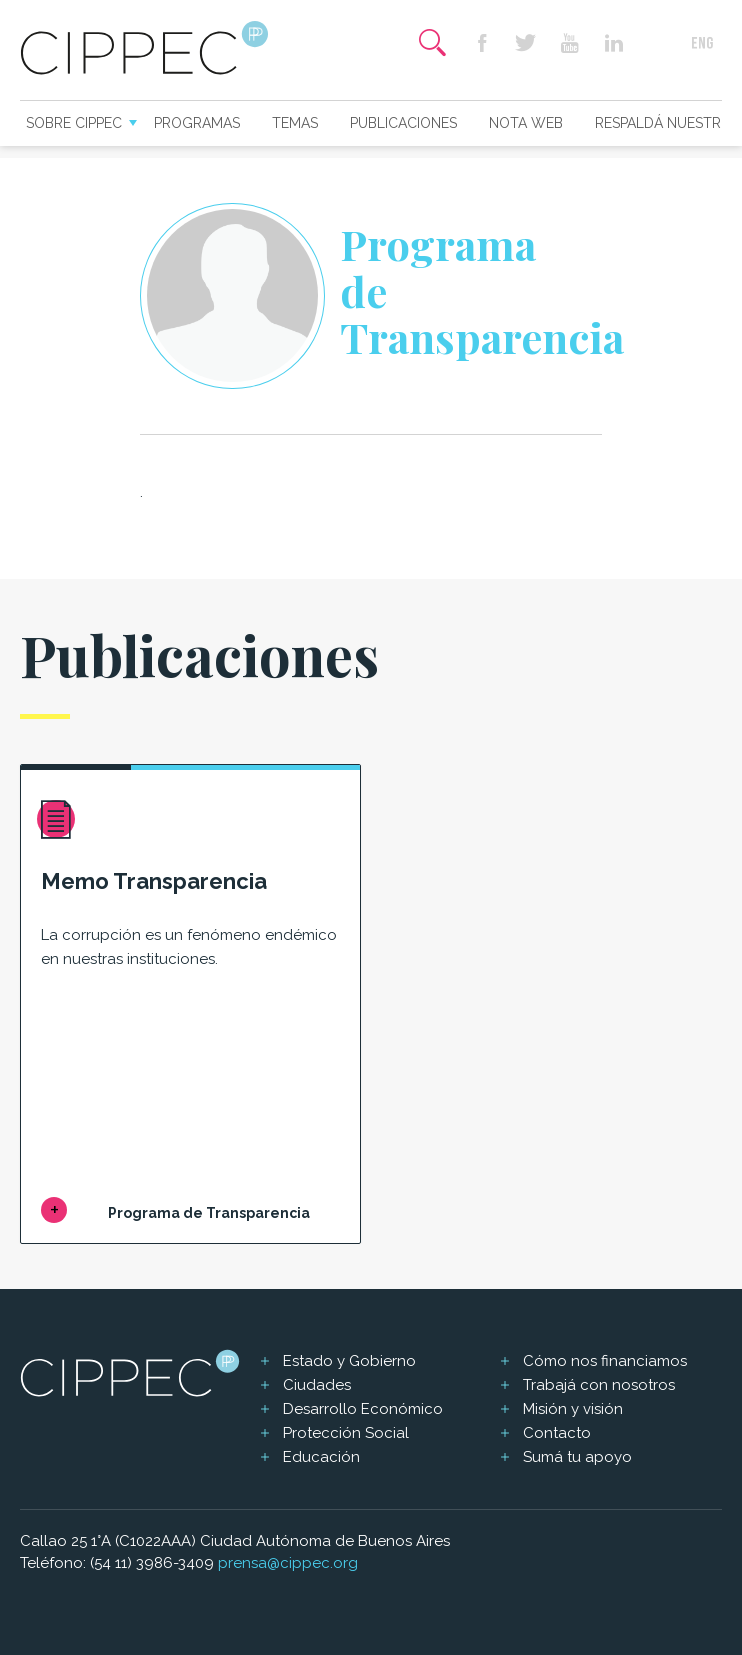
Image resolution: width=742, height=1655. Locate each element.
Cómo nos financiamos (605, 1361)
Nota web (526, 123)
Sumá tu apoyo (577, 1457)
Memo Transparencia (154, 881)
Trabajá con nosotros (599, 1385)
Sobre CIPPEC (74, 123)
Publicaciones (403, 123)
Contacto (557, 1433)
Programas (197, 123)
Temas (295, 123)
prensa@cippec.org (288, 1563)
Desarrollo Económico (363, 1409)
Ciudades (317, 1385)
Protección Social (346, 1433)
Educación (321, 1457)
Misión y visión (573, 1409)
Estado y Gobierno (349, 1361)
